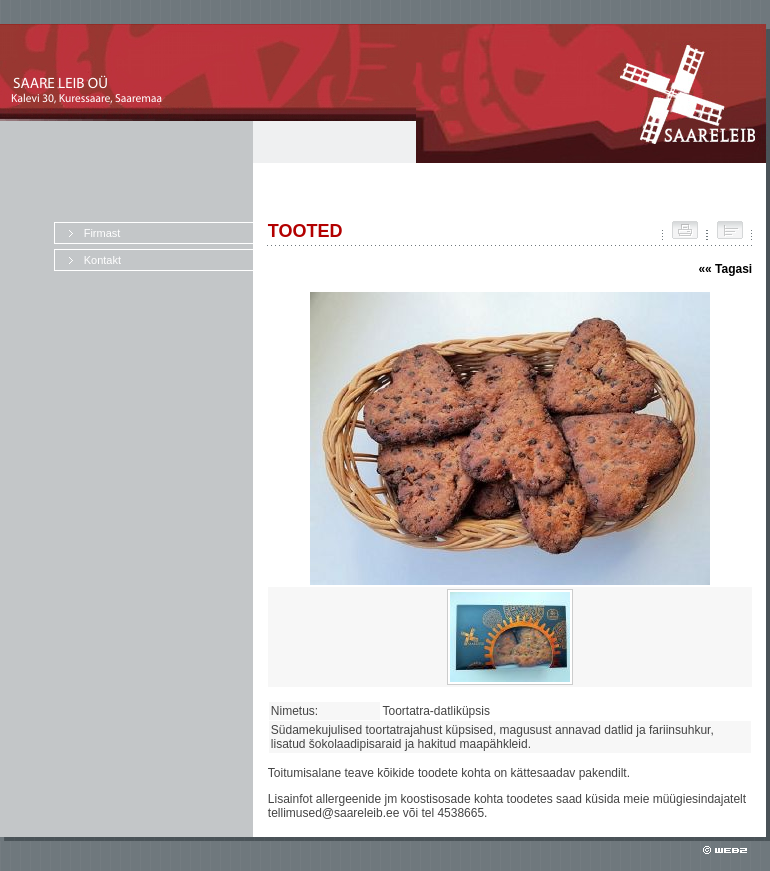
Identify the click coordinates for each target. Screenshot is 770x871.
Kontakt (102, 260)
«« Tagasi (725, 269)
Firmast (102, 233)
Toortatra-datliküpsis (440, 711)
